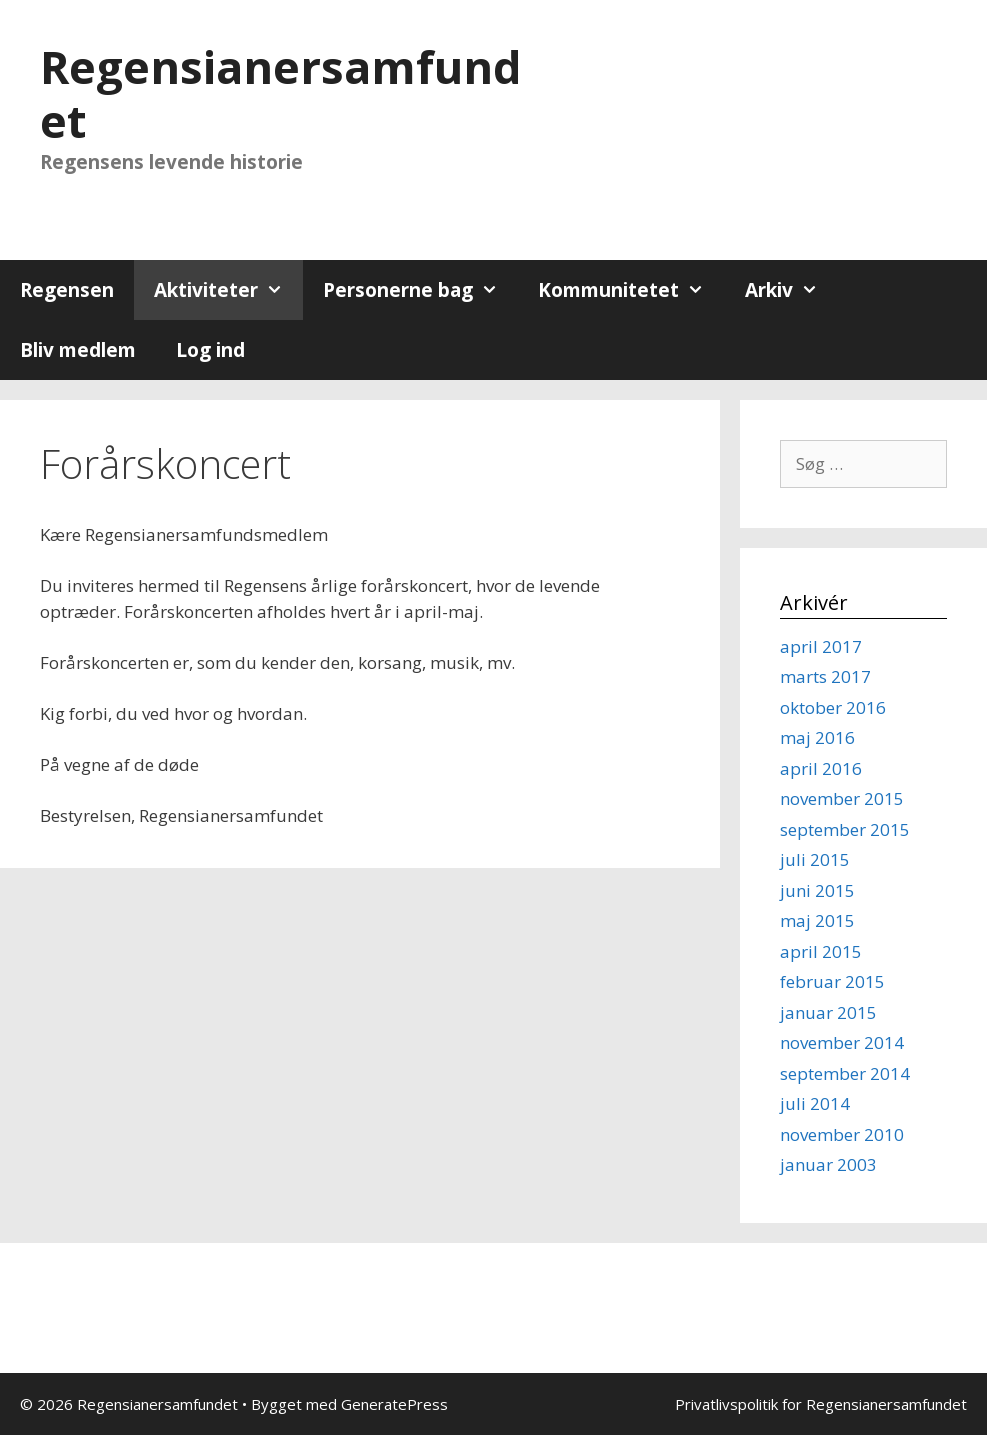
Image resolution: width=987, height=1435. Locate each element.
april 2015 (821, 951)
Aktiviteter (228, 290)
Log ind (210, 350)
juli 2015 (815, 859)
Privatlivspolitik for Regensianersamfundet (821, 1404)
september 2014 (845, 1073)
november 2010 (842, 1134)
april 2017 (821, 646)
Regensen (67, 290)
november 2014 (842, 1042)
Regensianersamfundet (281, 93)
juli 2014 (815, 1103)
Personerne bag (420, 290)
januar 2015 (828, 1012)
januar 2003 (828, 1164)
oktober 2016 (833, 707)
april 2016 (821, 768)
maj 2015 (817, 920)
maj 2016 (817, 737)
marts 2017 (825, 676)
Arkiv (791, 290)
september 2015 (845, 829)
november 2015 (842, 798)
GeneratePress (394, 1404)
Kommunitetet (631, 290)
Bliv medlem (78, 350)
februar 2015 (832, 981)
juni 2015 (817, 890)
